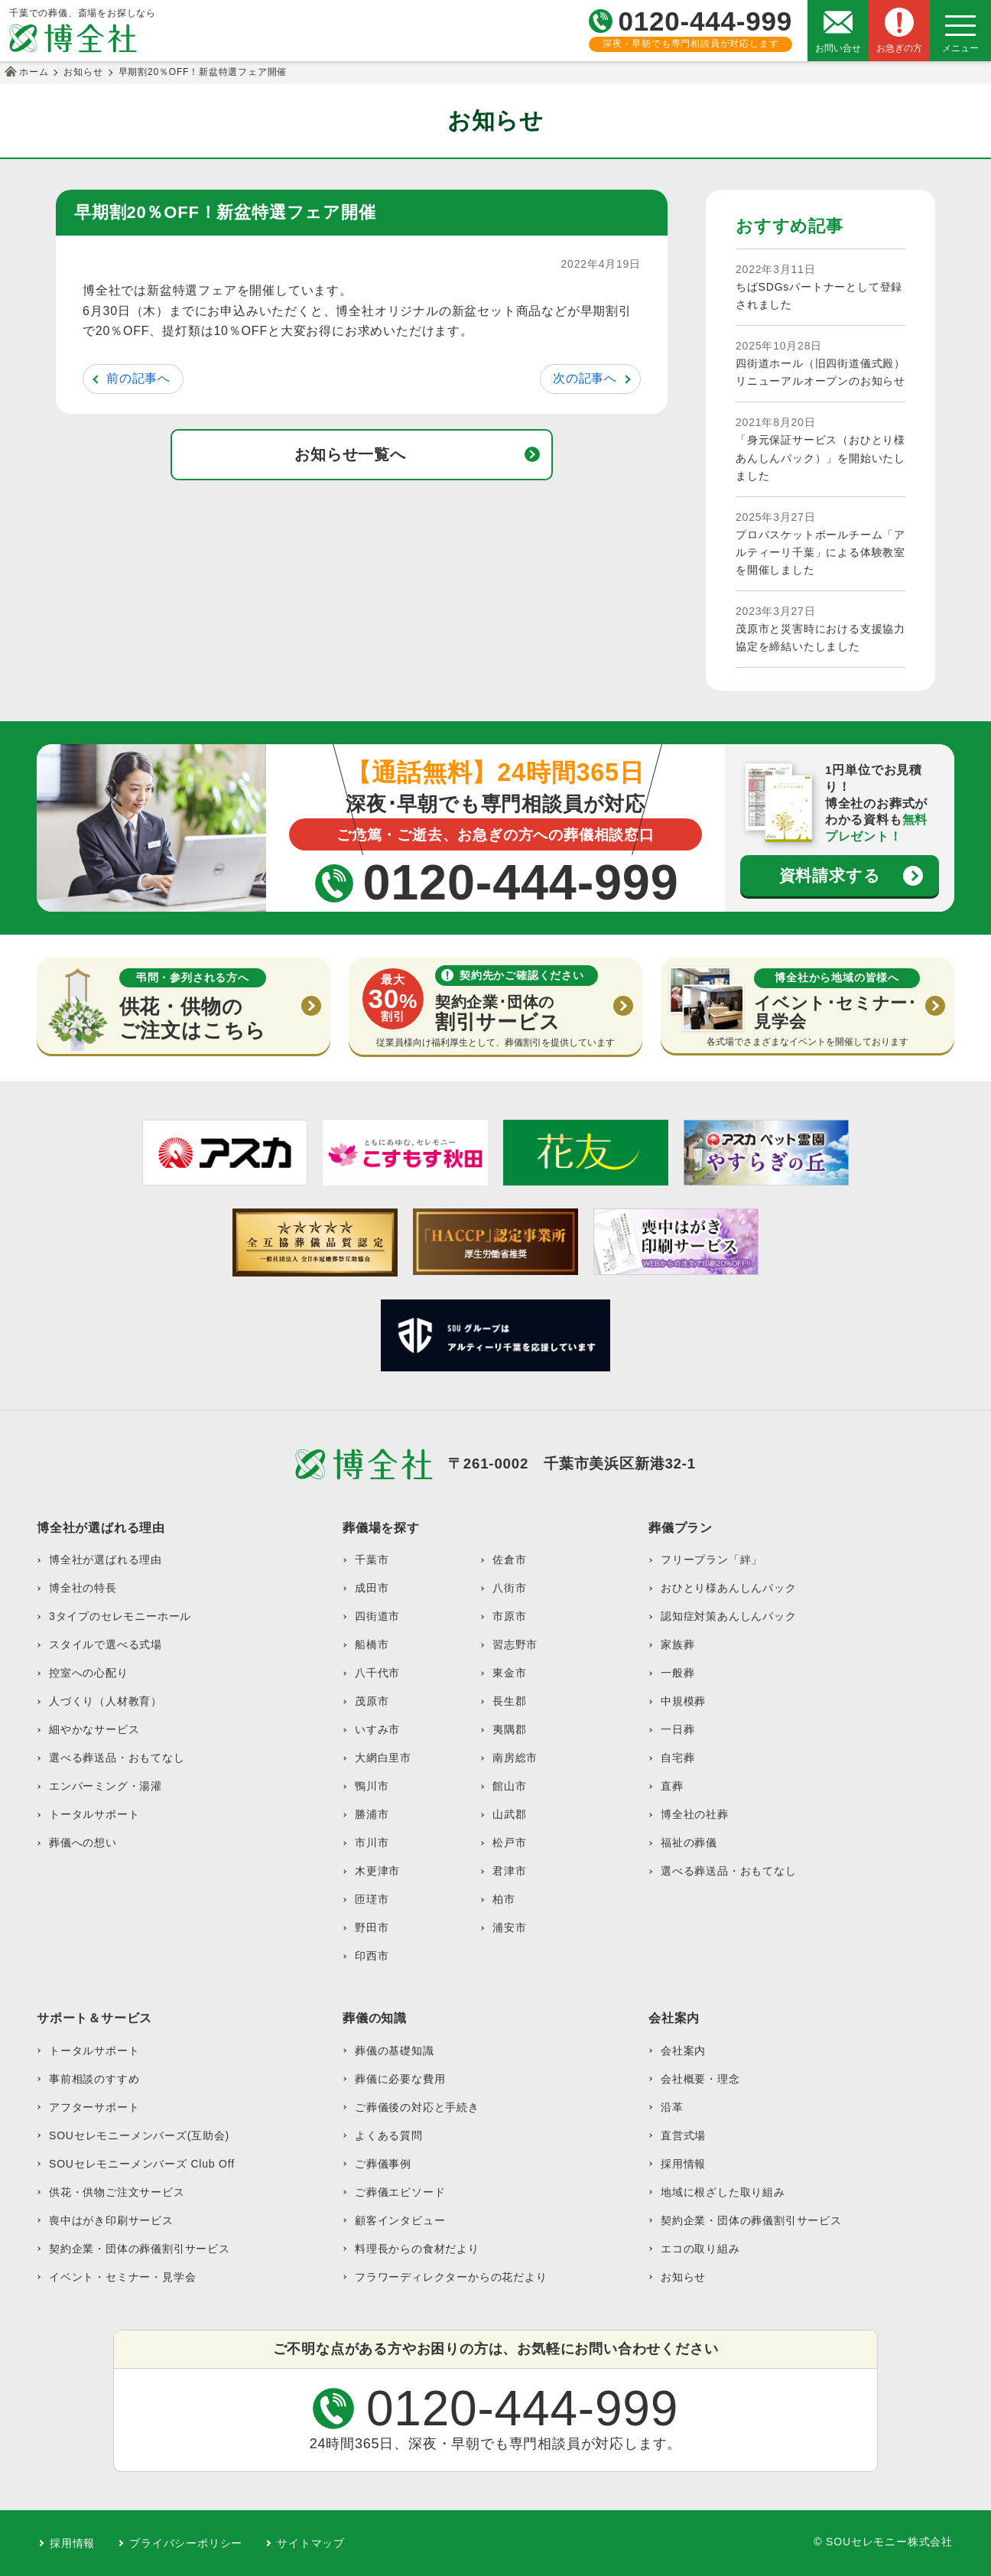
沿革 (672, 2107)
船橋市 (371, 1644)
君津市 (509, 1871)
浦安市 (509, 1927)
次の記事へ (585, 378)
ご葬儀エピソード (400, 2192)
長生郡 (509, 1701)
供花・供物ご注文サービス (117, 2192)
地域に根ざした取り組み (723, 2192)
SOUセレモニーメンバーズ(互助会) (139, 2135)
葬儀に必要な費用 (400, 2079)
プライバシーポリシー (185, 2543)
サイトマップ (311, 2543)
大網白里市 (383, 1757)
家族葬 (677, 1644)
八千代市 (377, 1673)
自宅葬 (677, 1757)
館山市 (509, 1786)
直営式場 (683, 2135)
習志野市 (515, 1644)
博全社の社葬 (695, 1814)
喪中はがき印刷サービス (111, 2220)
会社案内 (683, 2050)
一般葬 (677, 1673)
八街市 (509, 1588)
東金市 (509, 1673)
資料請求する (830, 875)
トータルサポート (94, 1814)
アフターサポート (94, 2107)
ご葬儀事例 (383, 2164)
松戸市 (509, 1842)
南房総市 (515, 1757)
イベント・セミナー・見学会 (122, 2277)
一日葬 (677, 1729)
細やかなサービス (94, 1729)
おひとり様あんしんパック (729, 1588)
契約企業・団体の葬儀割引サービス (139, 2249)
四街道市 (377, 1616)
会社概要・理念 (700, 2079)
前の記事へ (138, 378)
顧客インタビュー (400, 2220)
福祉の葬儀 (689, 1842)
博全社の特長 (83, 1588)
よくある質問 (389, 2135)
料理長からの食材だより (417, 2249)
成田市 (371, 1588)
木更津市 (377, 1871)
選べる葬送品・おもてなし (117, 1757)
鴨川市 (371, 1786)
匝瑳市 (371, 1899)
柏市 (503, 1899)
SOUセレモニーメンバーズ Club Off (142, 2164)
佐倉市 (509, 1559)
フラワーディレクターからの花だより (451, 2277)
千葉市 (371, 1559)
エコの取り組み (700, 2249)
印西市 (371, 1956)
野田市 (371, 1927)
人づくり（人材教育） (105, 1701)
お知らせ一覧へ (350, 454)
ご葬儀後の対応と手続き (417, 2107)
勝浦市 (371, 1814)
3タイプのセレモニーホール (120, 1616)
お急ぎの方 (899, 48)
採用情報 (683, 2164)
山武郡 (509, 1814)
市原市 (509, 1616)
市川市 (371, 1842)
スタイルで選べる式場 (105, 1644)
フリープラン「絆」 (711, 1559)
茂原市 (371, 1701)
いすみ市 (377, 1729)
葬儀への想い (83, 1842)
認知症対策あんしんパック (729, 1616)
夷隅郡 (509, 1729)
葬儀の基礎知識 (394, 2050)
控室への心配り (88, 1673)
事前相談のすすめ (94, 2079)
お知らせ (683, 2277)
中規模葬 (683, 1701)
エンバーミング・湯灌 (105, 1786)
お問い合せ (838, 48)
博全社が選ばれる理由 (105, 1559)
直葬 (672, 1786)
